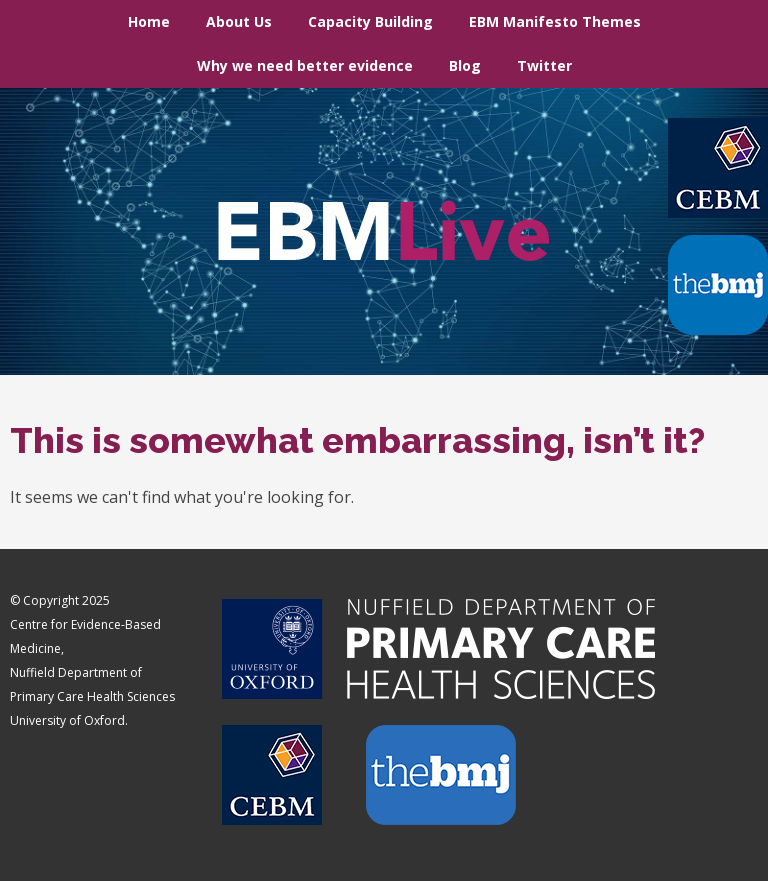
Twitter (544, 65)
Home (149, 21)
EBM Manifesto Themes (555, 21)
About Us (239, 21)
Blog (465, 65)
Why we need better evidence (305, 65)
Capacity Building (370, 21)
